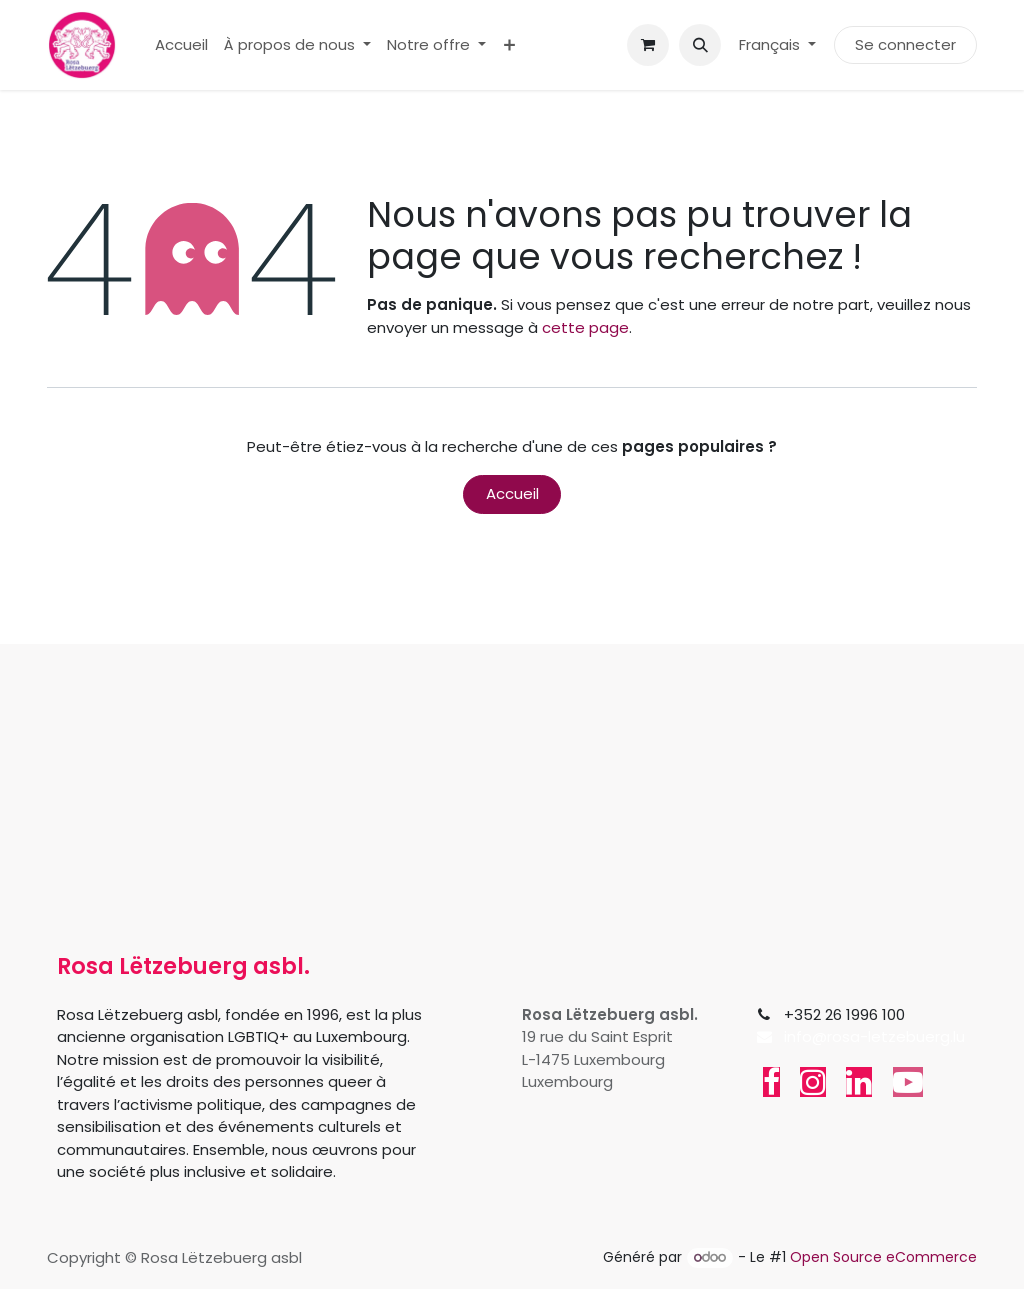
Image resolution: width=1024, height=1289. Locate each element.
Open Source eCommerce (883, 1257)
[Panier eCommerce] (648, 45)
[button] (700, 45)
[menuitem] (181, 45)
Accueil (512, 493)
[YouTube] (908, 1082)
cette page (585, 327)
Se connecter (905, 44)
